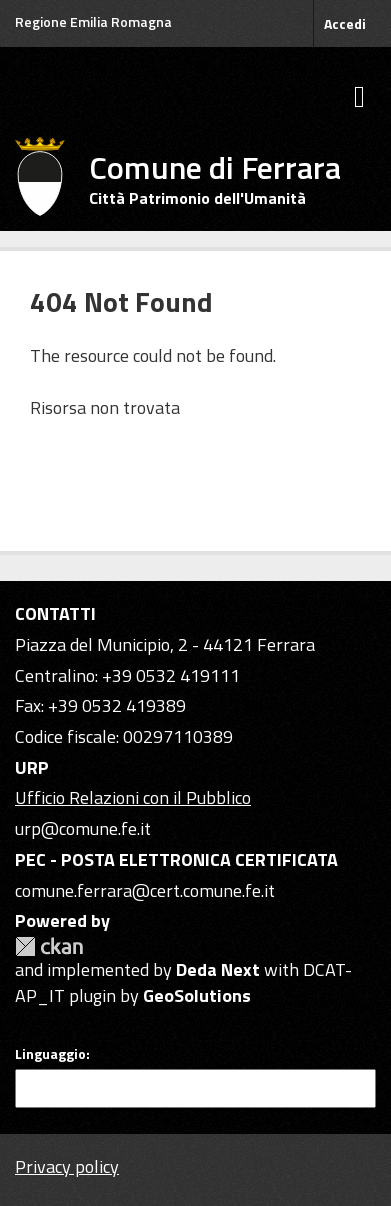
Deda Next (218, 969)
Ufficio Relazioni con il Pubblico (133, 797)
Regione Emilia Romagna (93, 21)
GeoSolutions (197, 995)
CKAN (49, 946)
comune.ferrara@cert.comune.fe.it (145, 890)
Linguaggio (50, 1054)
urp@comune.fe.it (83, 828)
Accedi (345, 23)
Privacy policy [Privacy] (67, 1166)
